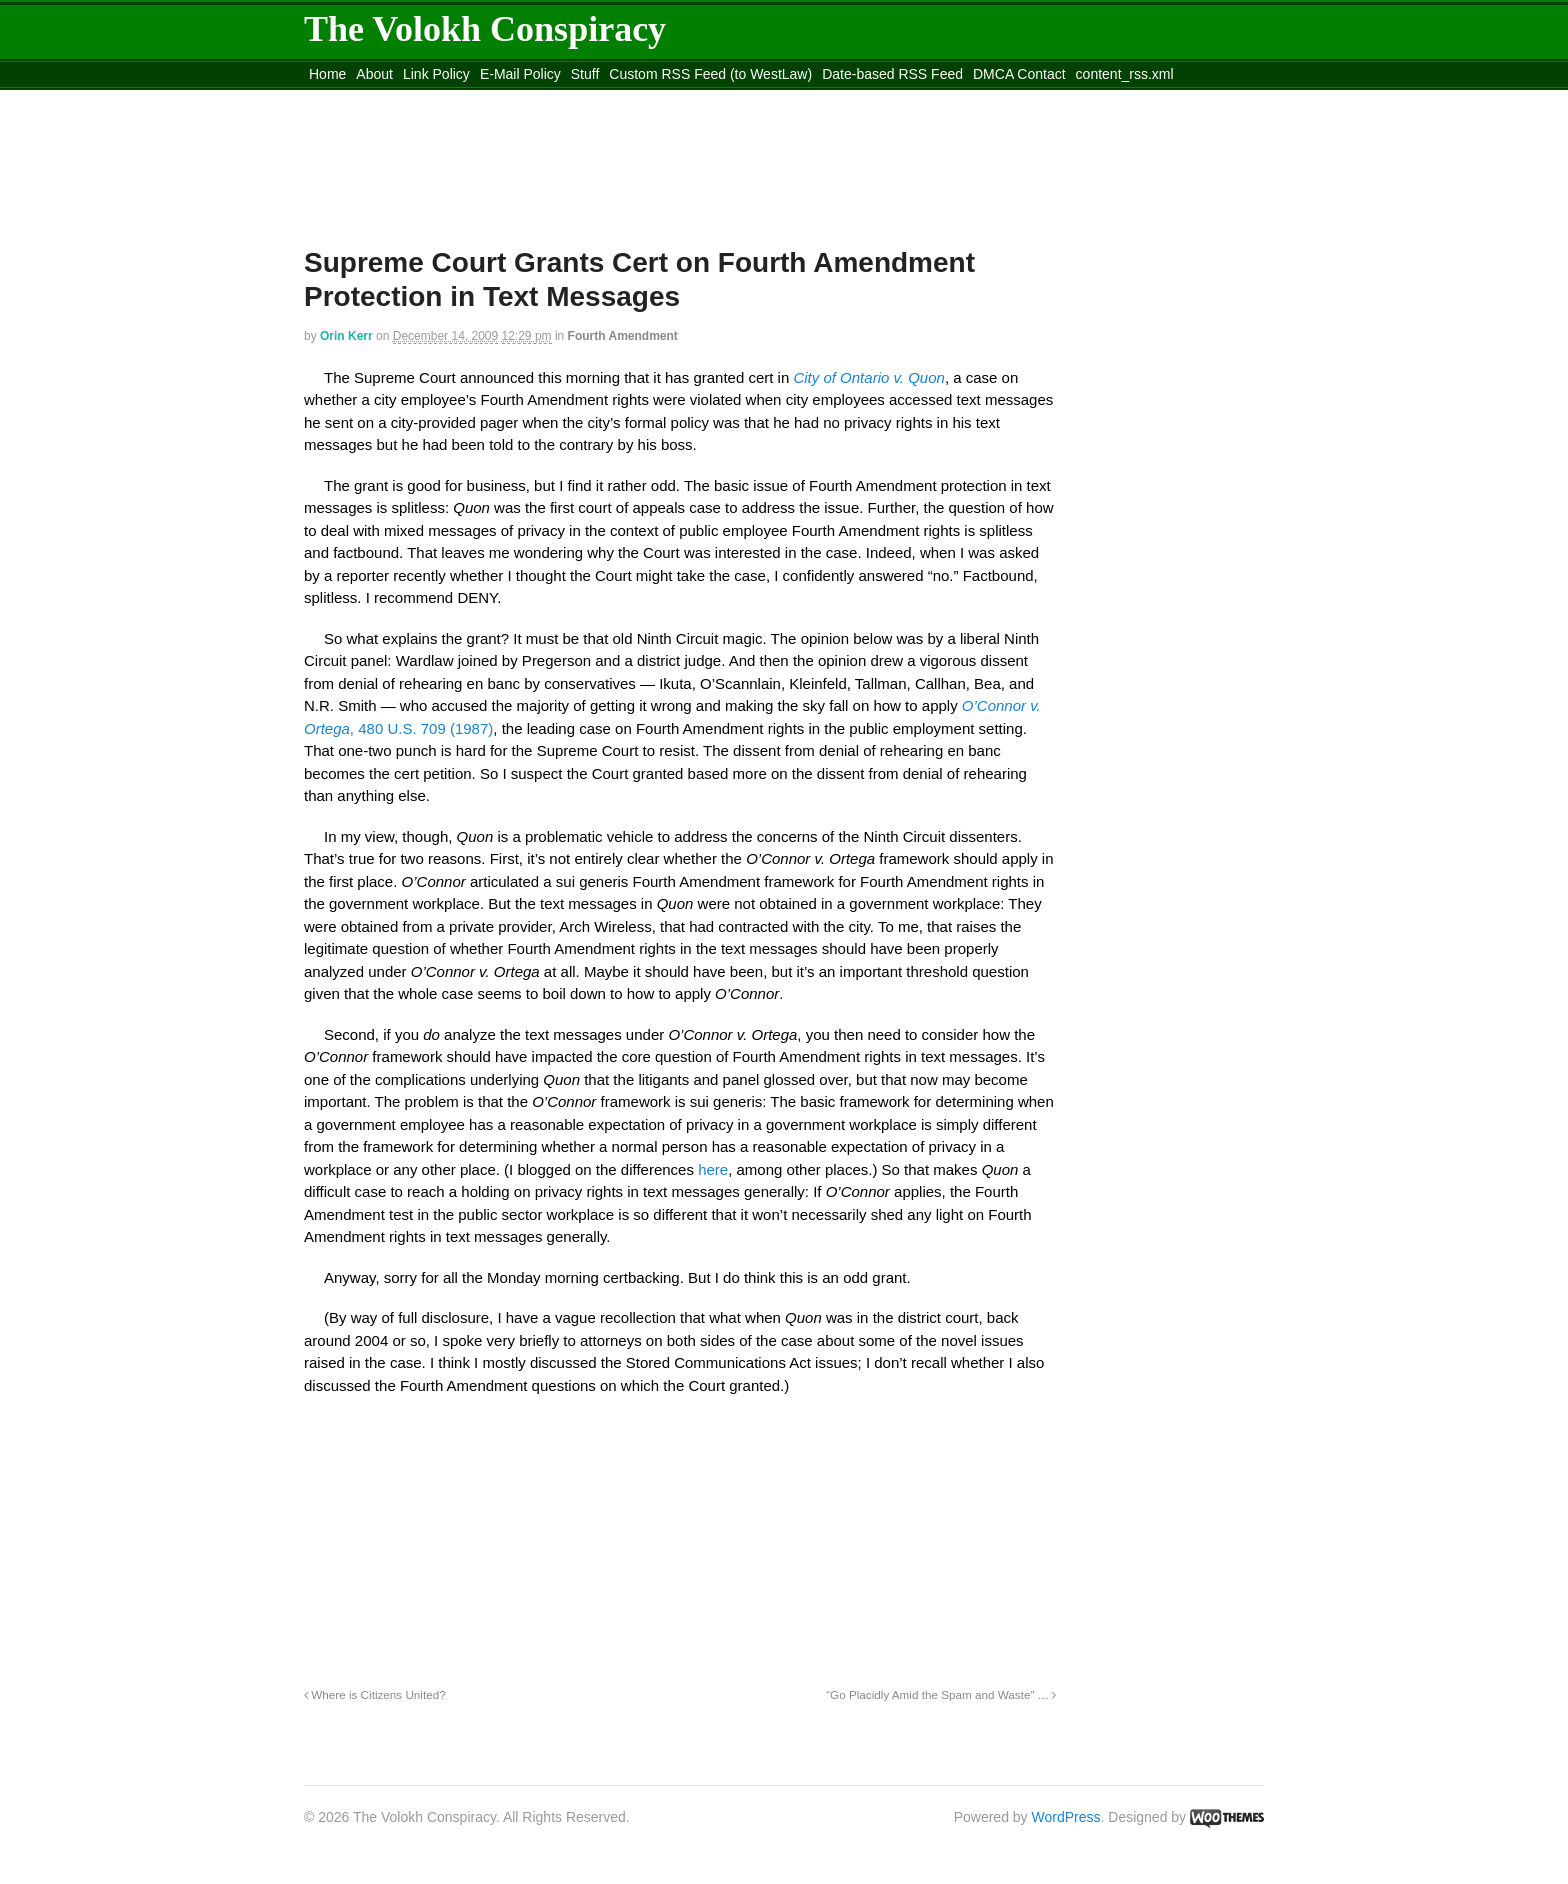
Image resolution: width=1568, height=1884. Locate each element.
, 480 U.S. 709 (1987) (421, 728)
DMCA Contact (1019, 74)
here (713, 1169)
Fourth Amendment (623, 336)
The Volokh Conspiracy (485, 29)
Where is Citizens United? (375, 1694)
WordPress (1066, 1817)
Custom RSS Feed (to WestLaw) (710, 74)
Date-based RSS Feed (892, 74)
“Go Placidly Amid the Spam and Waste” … (941, 1694)
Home (327, 74)
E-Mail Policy (520, 74)
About (374, 74)
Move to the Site (414, 99)
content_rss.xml (1125, 74)
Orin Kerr (346, 336)
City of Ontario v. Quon (868, 377)
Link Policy (436, 74)
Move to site (594, 99)
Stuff (585, 74)
